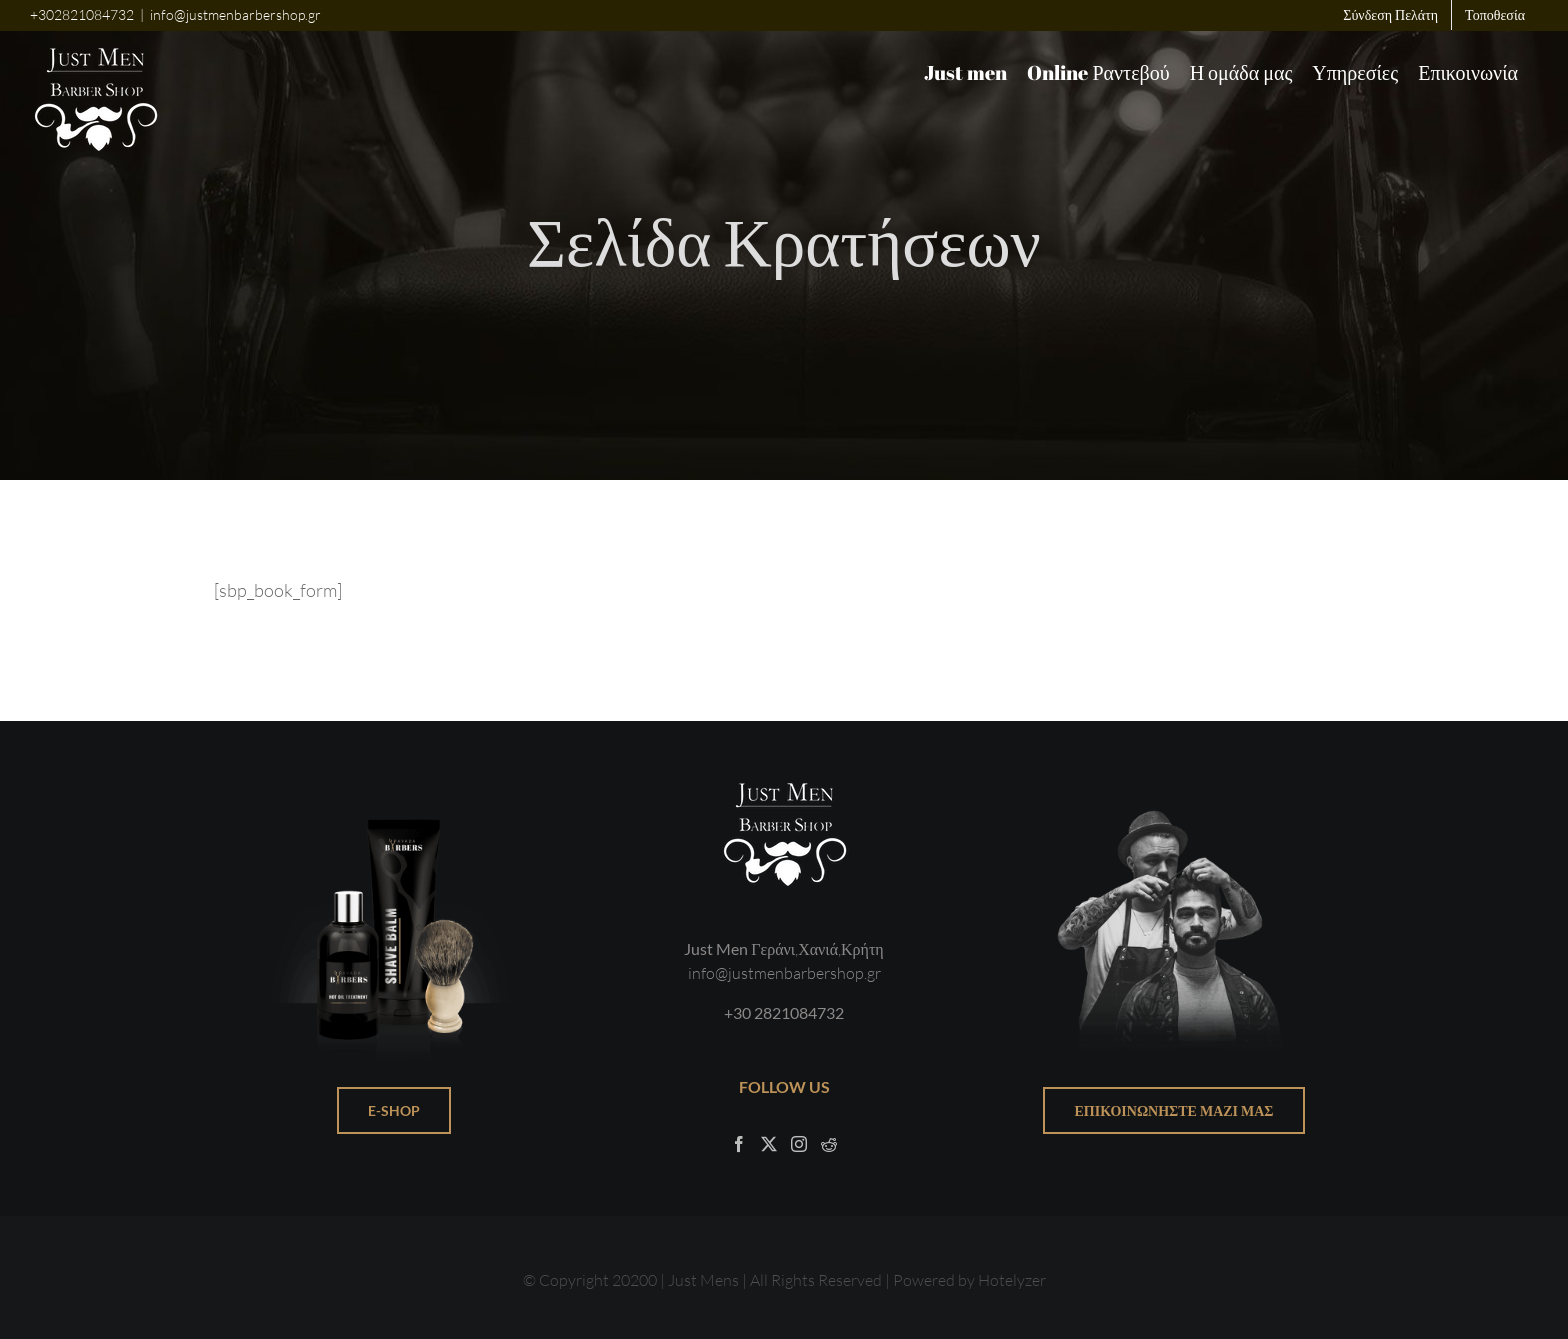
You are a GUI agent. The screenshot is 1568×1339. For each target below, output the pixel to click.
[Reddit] (829, 1143)
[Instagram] (799, 1143)
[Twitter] (769, 1143)
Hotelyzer (1012, 1279)
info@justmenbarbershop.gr (235, 14)
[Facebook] (739, 1143)
